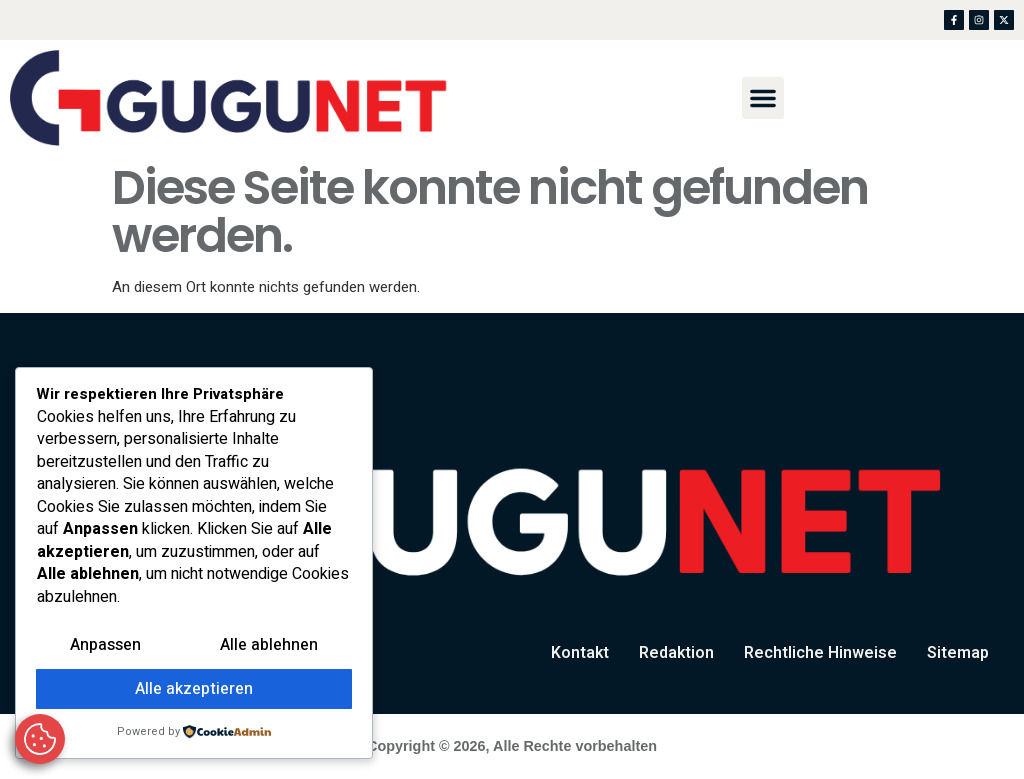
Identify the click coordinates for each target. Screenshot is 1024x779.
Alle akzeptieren (194, 689)
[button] (763, 98)
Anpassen (105, 645)
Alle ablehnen (269, 645)
